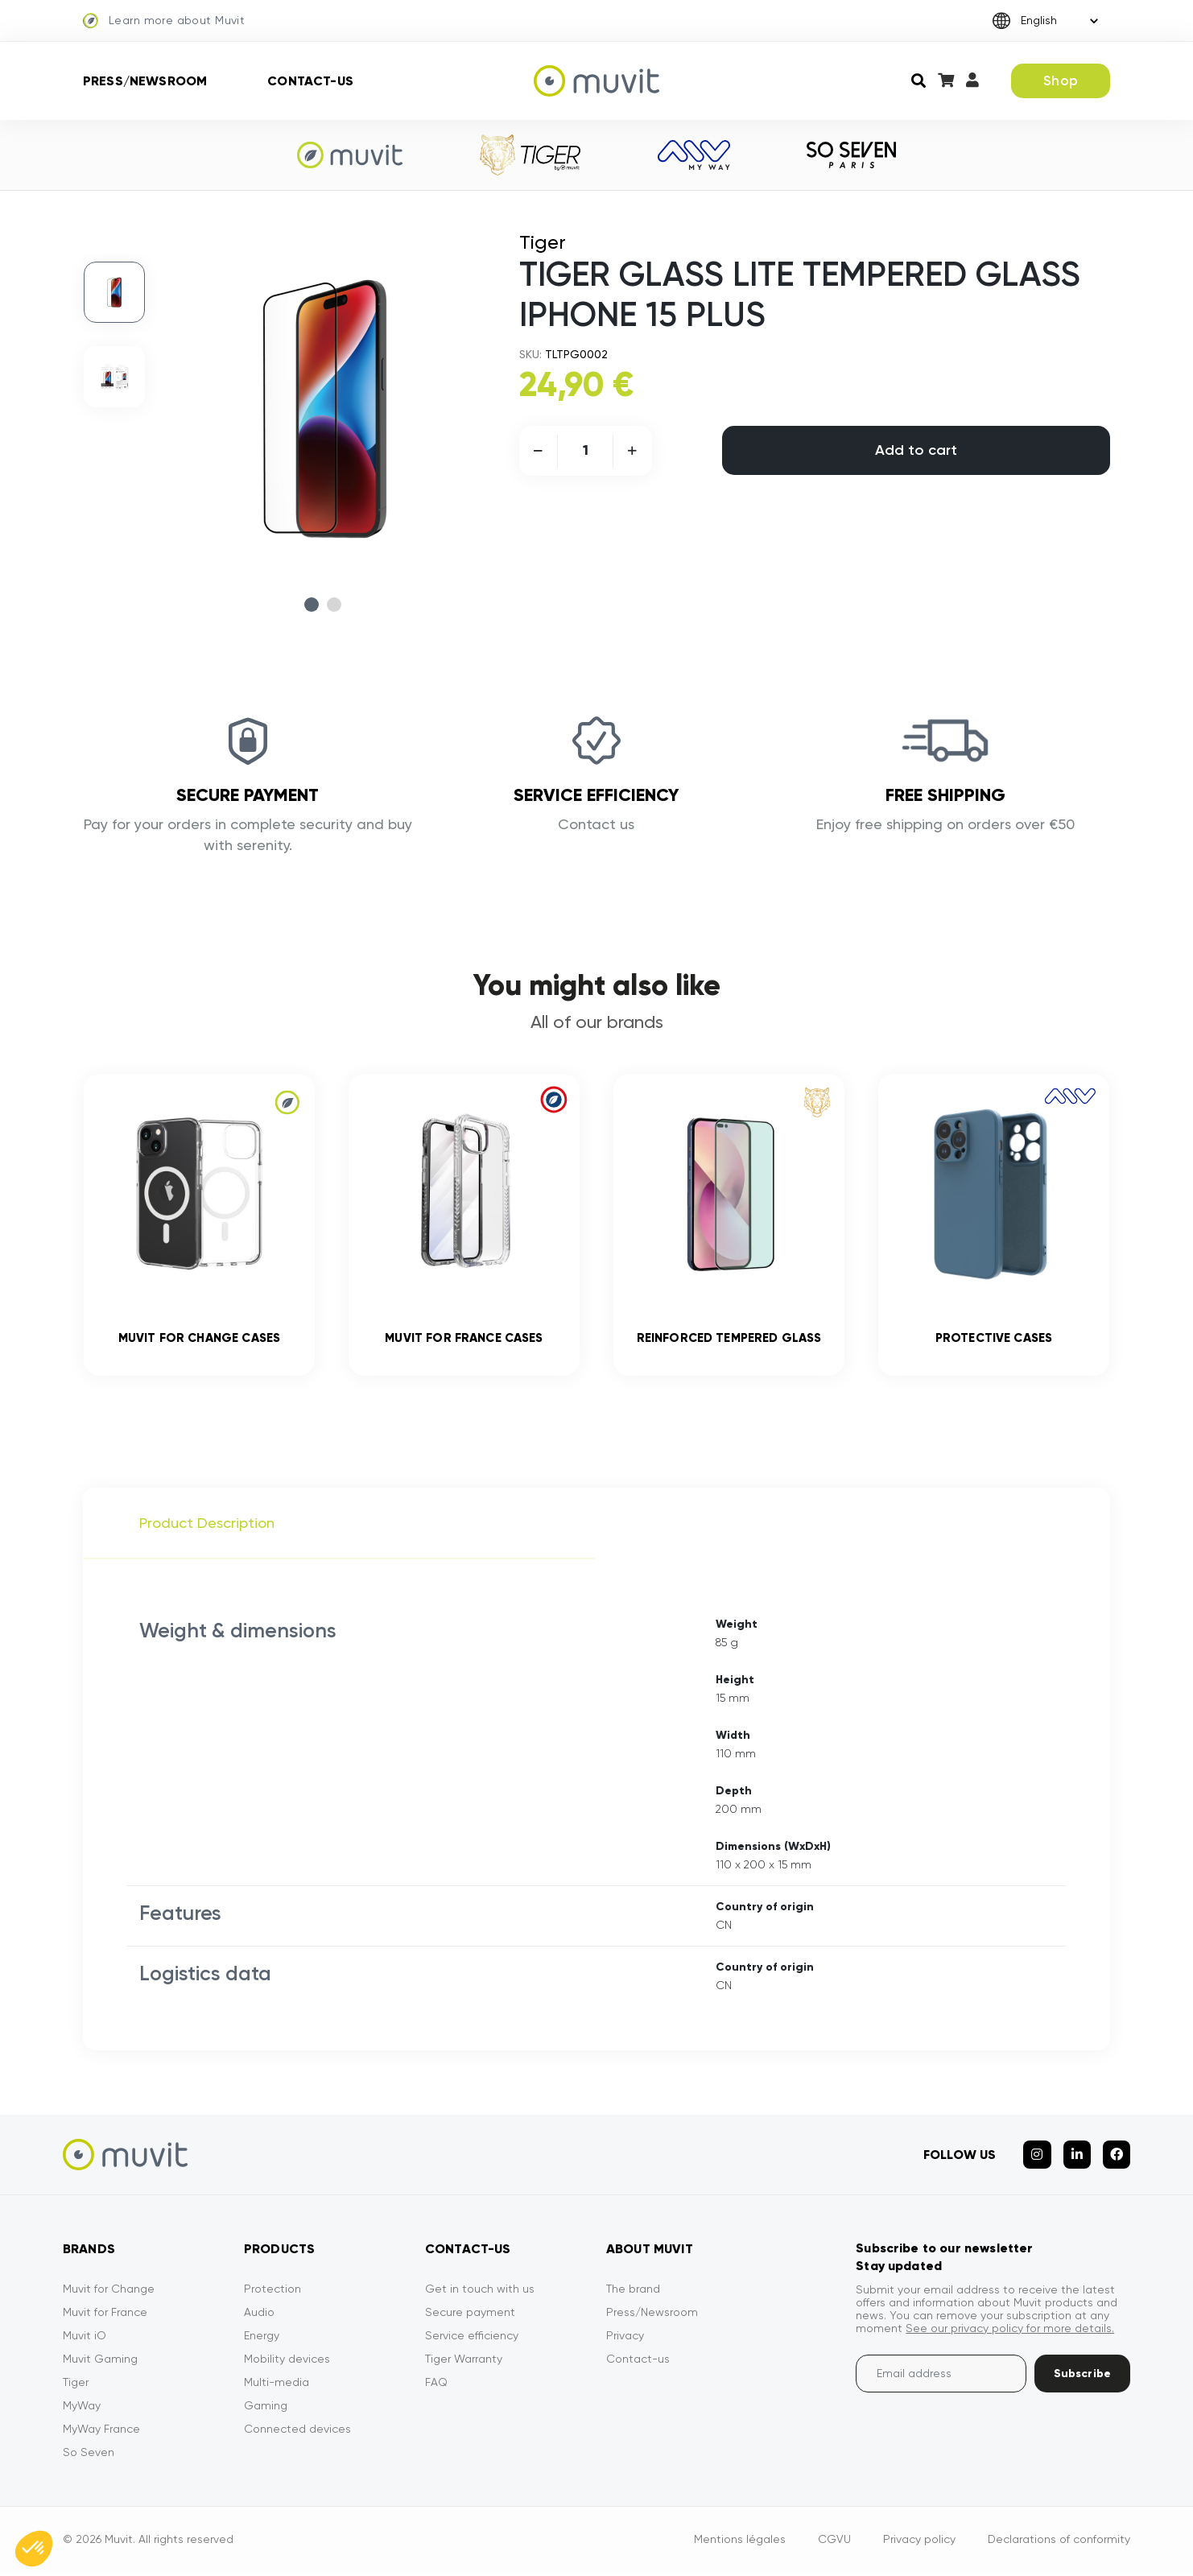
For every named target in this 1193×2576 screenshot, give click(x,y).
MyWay (82, 2409)
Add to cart (916, 450)
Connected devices (297, 2432)
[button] (33, 2548)
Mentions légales (740, 2543)
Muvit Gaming (100, 2362)
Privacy (625, 2339)
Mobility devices (287, 2362)
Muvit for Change (109, 2292)
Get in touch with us (480, 2292)
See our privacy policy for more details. (1010, 2332)
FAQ (436, 2386)
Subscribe (1082, 2377)
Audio (259, 2316)
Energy (261, 2339)
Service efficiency (471, 2339)
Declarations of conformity (1059, 2543)
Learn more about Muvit (164, 21)
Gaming (265, 2409)
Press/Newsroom (145, 81)
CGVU (834, 2543)
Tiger (76, 2386)
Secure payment (470, 2316)
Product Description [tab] (207, 1526)
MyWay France (101, 2432)
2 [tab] (334, 604)
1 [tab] (311, 604)
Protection (272, 2292)
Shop (1060, 80)
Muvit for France (105, 2316)
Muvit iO (84, 2339)
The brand (633, 2292)
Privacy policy (919, 2543)
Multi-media (276, 2386)
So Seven (88, 2456)
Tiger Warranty (463, 2362)
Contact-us (310, 81)
